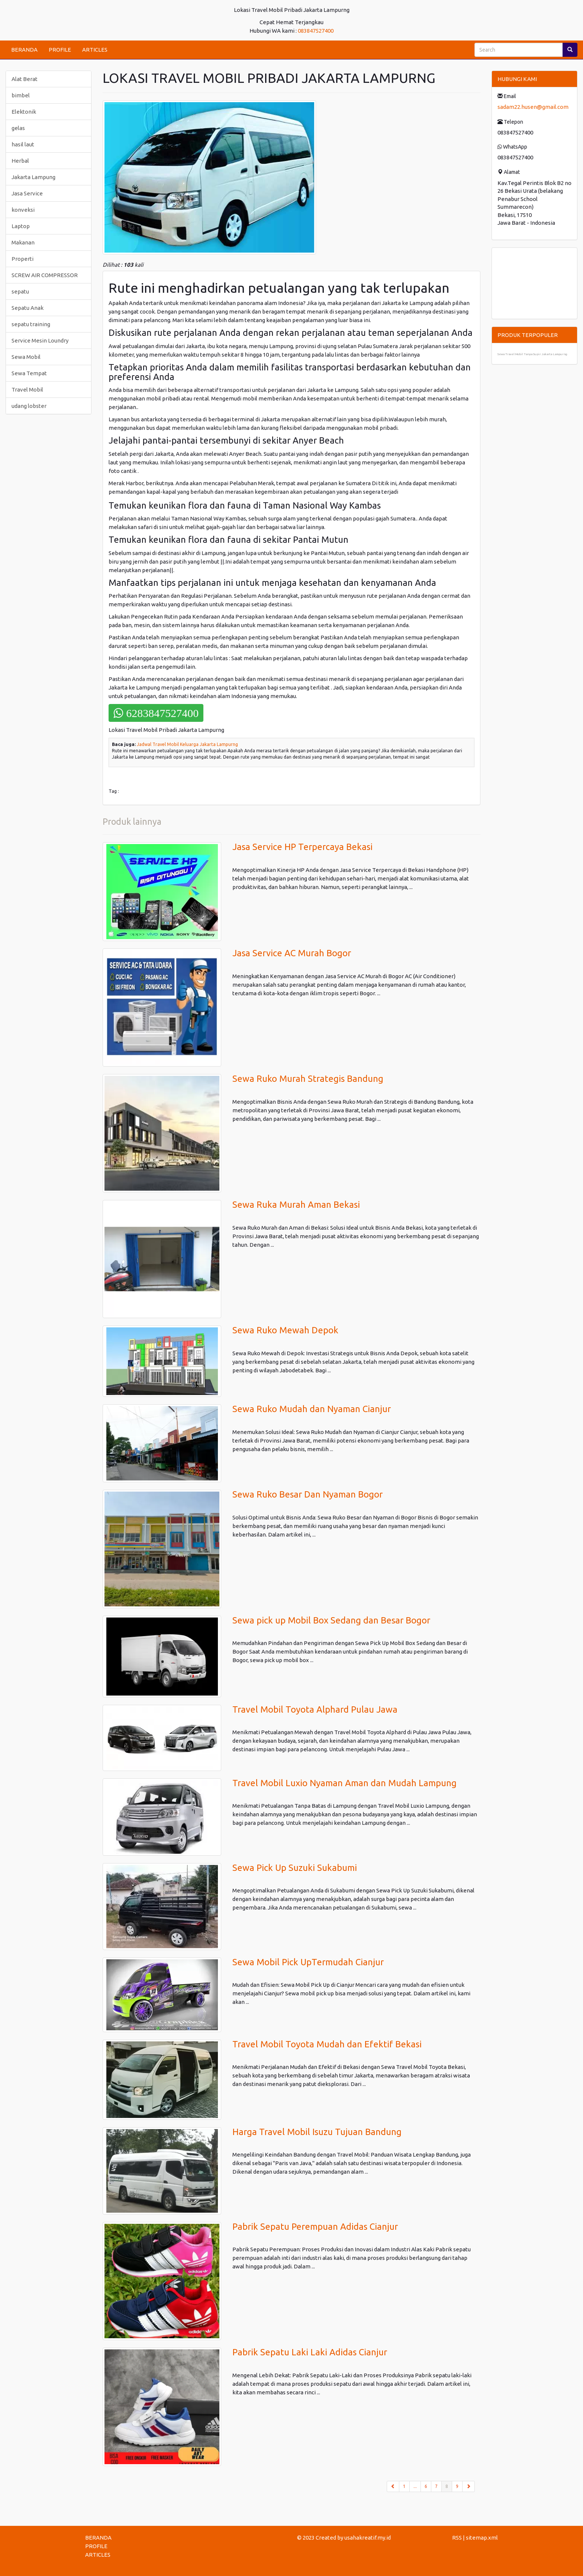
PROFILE (60, 49)
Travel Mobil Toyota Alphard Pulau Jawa (314, 1709)
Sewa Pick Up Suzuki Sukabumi (294, 1868)
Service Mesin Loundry (40, 340)
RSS (457, 2537)
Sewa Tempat (29, 373)
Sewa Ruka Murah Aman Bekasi (296, 1205)
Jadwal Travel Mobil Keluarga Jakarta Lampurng (187, 744)
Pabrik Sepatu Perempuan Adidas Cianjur (315, 2227)
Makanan (23, 242)
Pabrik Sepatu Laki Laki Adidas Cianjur (309, 2352)
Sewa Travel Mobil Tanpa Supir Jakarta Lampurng (532, 354)
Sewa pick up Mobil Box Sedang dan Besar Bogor (331, 1620)
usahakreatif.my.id (367, 2537)
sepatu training (31, 324)
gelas (18, 128)
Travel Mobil (27, 389)
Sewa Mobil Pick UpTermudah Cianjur (308, 1962)
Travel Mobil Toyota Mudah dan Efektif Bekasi (327, 2044)
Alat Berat (25, 79)
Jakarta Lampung (33, 177)
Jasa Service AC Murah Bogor (291, 953)
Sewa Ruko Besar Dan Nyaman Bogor (307, 1494)
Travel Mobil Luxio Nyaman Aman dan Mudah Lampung (344, 1783)
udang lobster (29, 406)
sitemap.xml (482, 2537)
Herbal (20, 161)
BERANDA (24, 49)
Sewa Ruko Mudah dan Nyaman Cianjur (311, 1409)
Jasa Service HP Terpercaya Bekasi (302, 847)
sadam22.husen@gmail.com (532, 107)
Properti (22, 259)
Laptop (21, 226)
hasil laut (23, 144)
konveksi (23, 210)
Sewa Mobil (26, 357)
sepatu (20, 291)
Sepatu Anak (28, 308)
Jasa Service (27, 193)
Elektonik (24, 111)
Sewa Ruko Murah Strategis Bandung (307, 1079)
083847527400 (316, 30)
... (415, 2486)
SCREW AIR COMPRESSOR (45, 275)
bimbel (21, 95)
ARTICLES (94, 49)
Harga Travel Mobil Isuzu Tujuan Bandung (317, 2132)
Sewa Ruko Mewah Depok (285, 1330)
